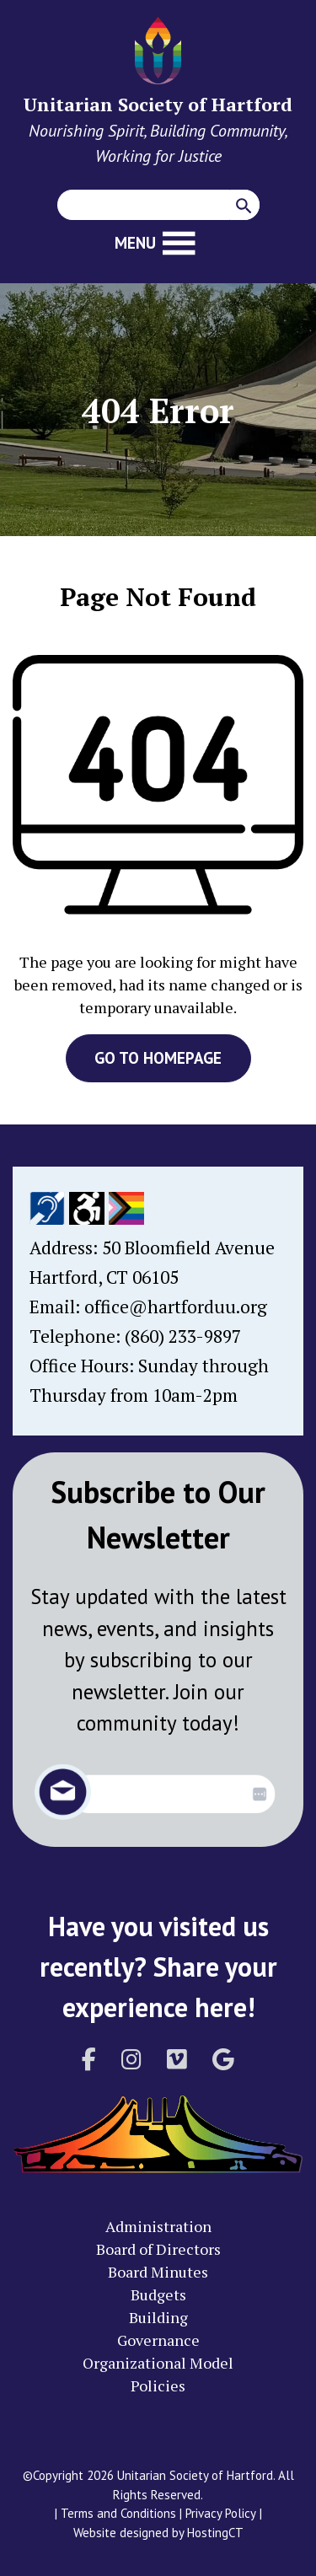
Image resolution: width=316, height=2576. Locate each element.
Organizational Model (158, 2363)
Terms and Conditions (118, 2513)
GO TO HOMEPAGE (158, 1058)
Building (158, 2317)
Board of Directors (158, 2249)
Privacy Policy (220, 2513)
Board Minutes (158, 2272)
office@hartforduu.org (175, 1306)
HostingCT (215, 2533)
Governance (158, 2340)
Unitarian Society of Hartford (158, 104)
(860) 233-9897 (183, 1336)
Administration (158, 2226)
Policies (158, 2385)
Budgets (158, 2294)
